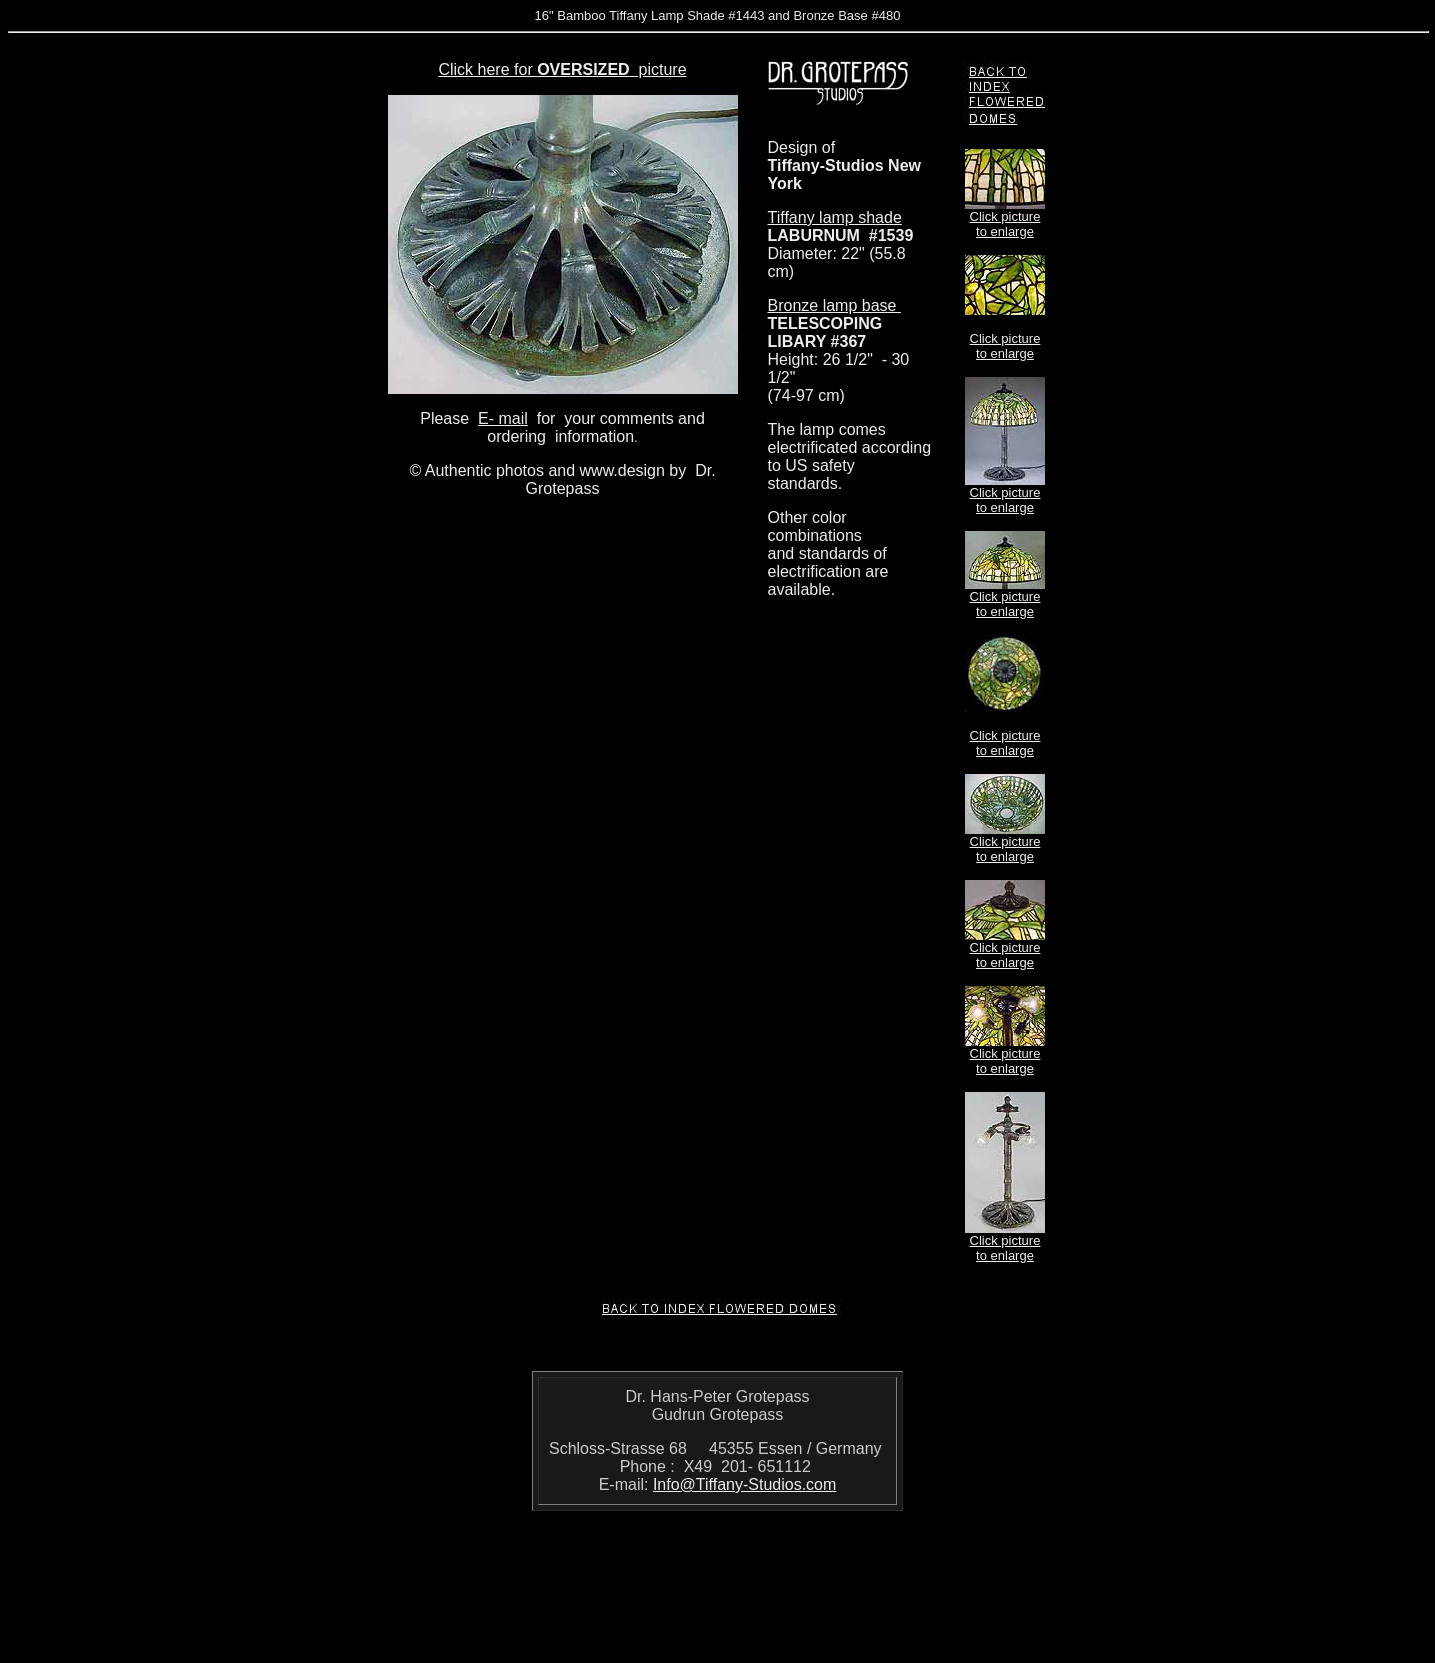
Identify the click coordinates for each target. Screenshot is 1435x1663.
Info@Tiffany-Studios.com (744, 1484)
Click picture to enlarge (1005, 224)
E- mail (503, 418)
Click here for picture (562, 69)
